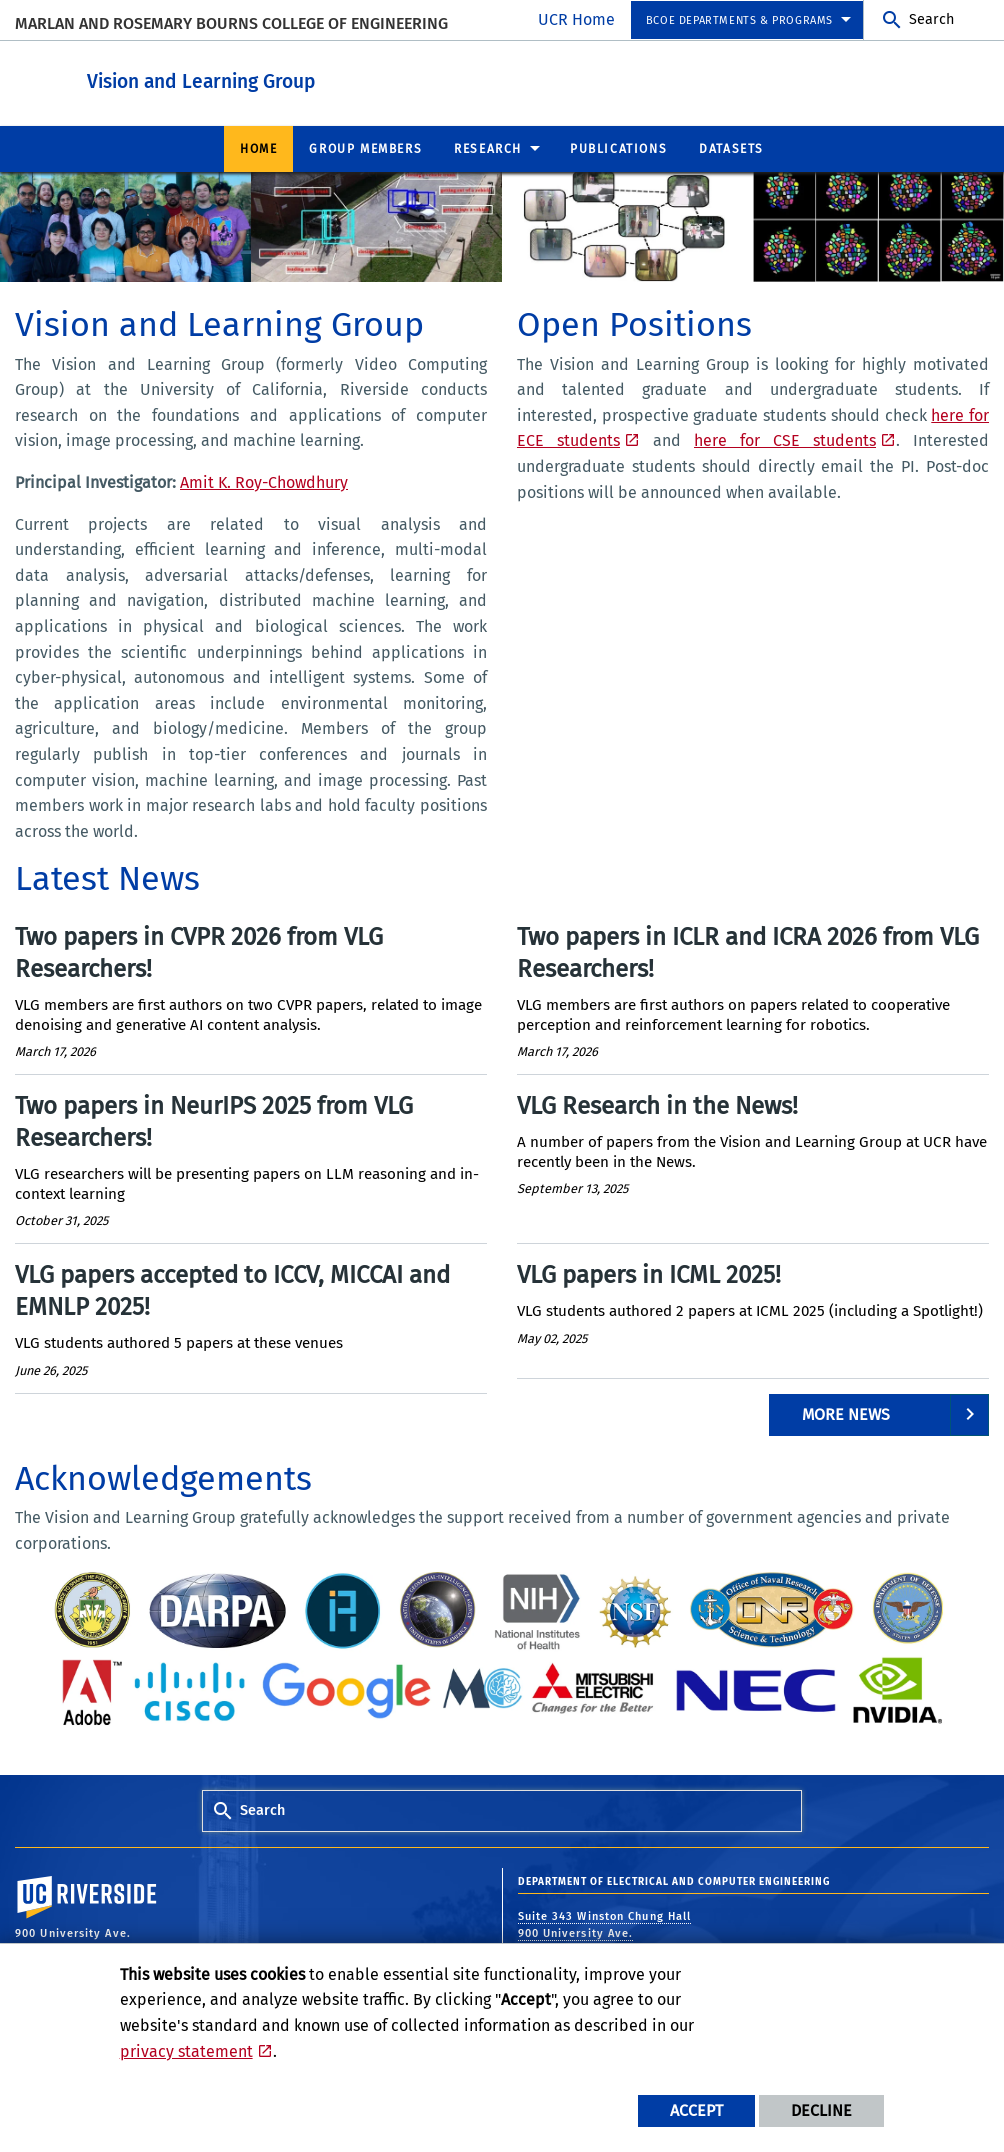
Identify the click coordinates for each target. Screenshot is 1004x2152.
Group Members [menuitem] (365, 148)
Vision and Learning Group (324, 78)
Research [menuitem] (488, 148)
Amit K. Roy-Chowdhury (264, 481)
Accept (696, 2110)
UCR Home (576, 19)
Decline (821, 2110)
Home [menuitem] (258, 148)
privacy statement (186, 2051)
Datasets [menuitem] (731, 148)
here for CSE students (785, 439)
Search (931, 19)
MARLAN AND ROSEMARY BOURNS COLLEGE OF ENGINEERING (231, 23)
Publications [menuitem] (618, 148)
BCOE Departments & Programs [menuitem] (739, 20)
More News (846, 1413)
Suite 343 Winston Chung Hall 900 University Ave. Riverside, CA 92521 (605, 1932)
